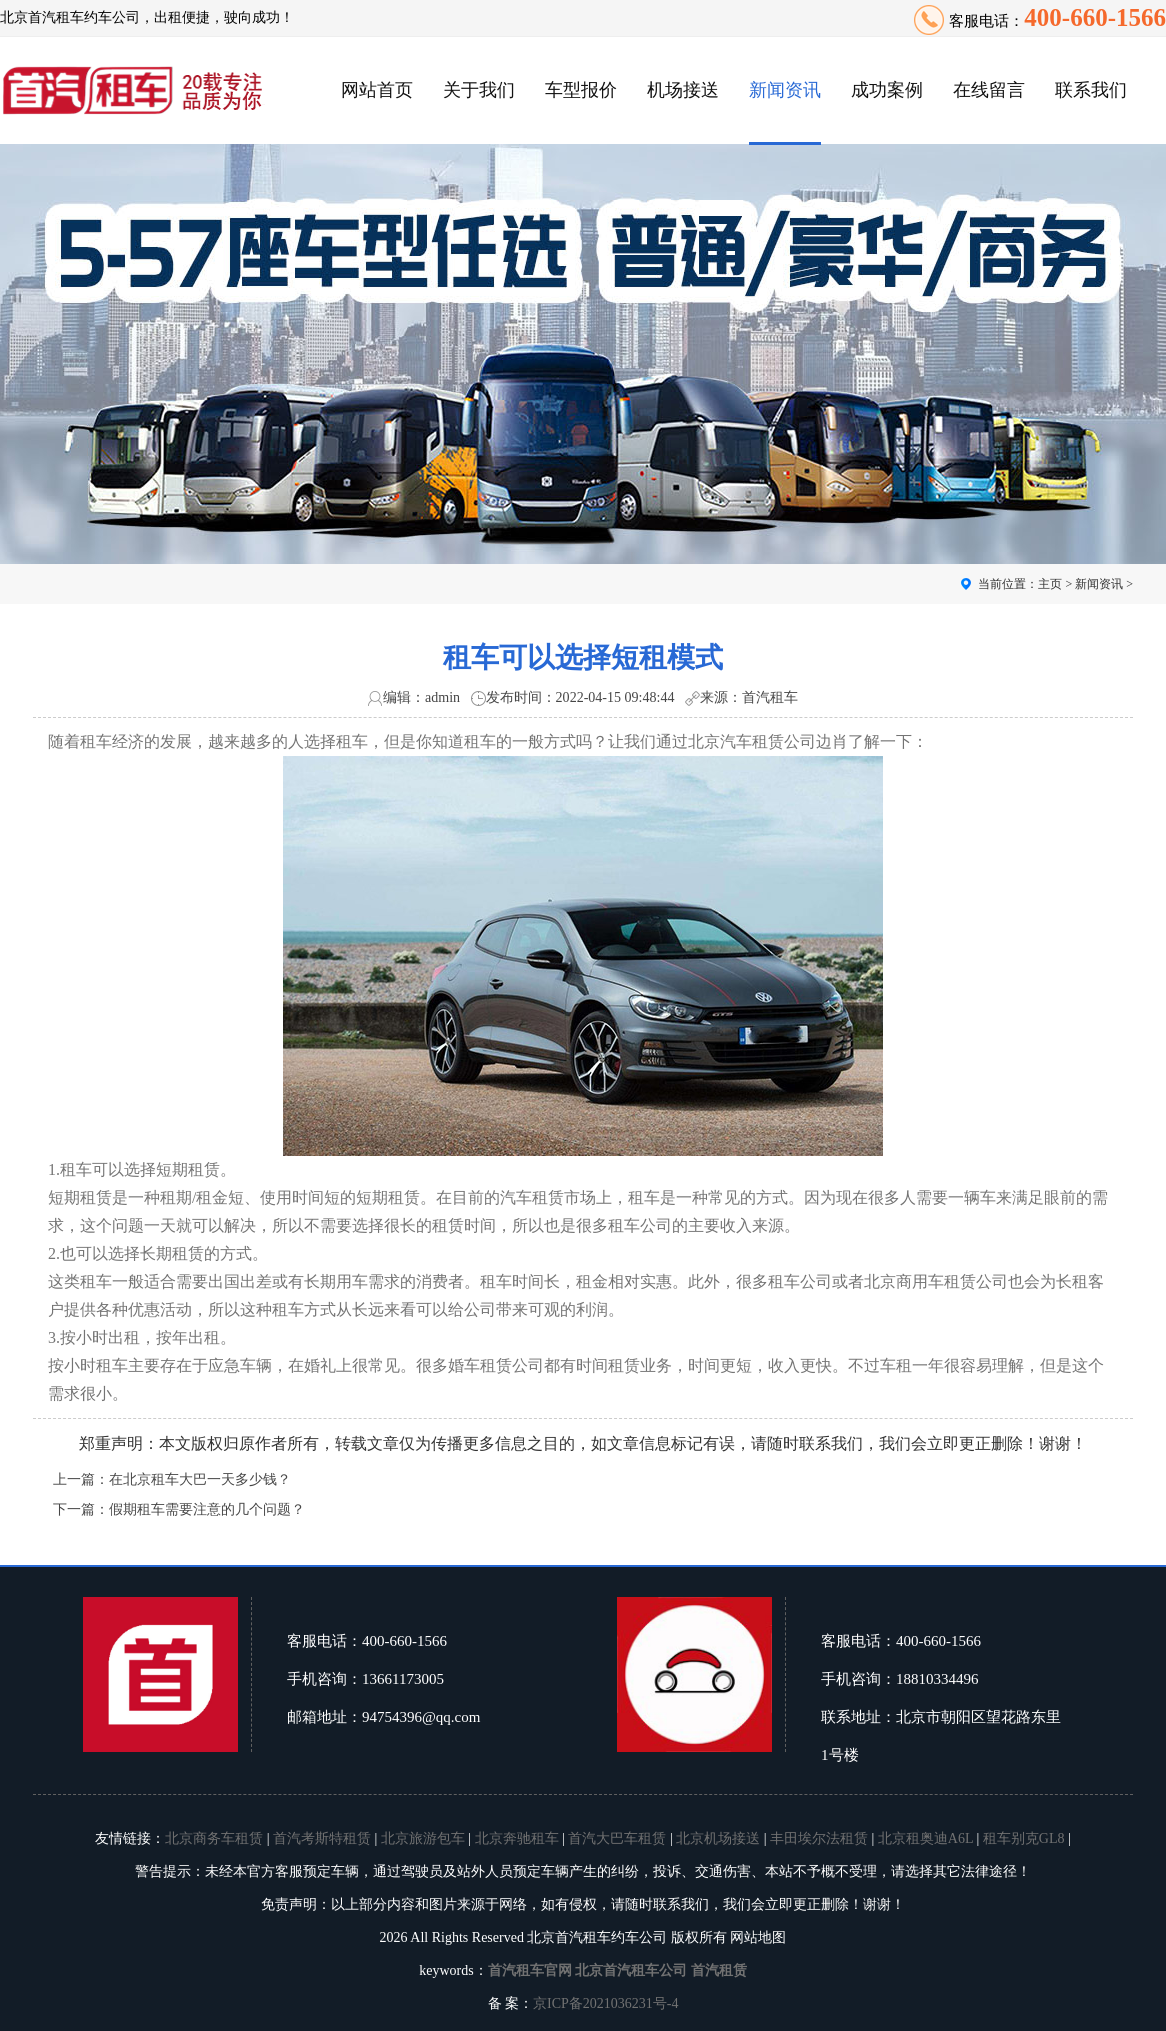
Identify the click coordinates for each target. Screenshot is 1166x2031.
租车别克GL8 (1024, 1838)
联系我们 (1091, 90)
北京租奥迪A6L (925, 1838)
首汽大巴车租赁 (617, 1838)
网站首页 (377, 90)
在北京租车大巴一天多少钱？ (200, 1479)
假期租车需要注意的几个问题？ (207, 1509)
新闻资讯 (785, 90)
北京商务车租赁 (214, 1838)
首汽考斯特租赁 (322, 1838)
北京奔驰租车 (517, 1838)
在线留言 (989, 90)
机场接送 (683, 90)
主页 (1050, 584)
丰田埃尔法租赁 (819, 1838)
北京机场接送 (718, 1838)
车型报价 (581, 90)
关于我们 (479, 90)
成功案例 (887, 90)
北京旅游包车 (423, 1838)
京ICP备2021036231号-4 (605, 2003)
